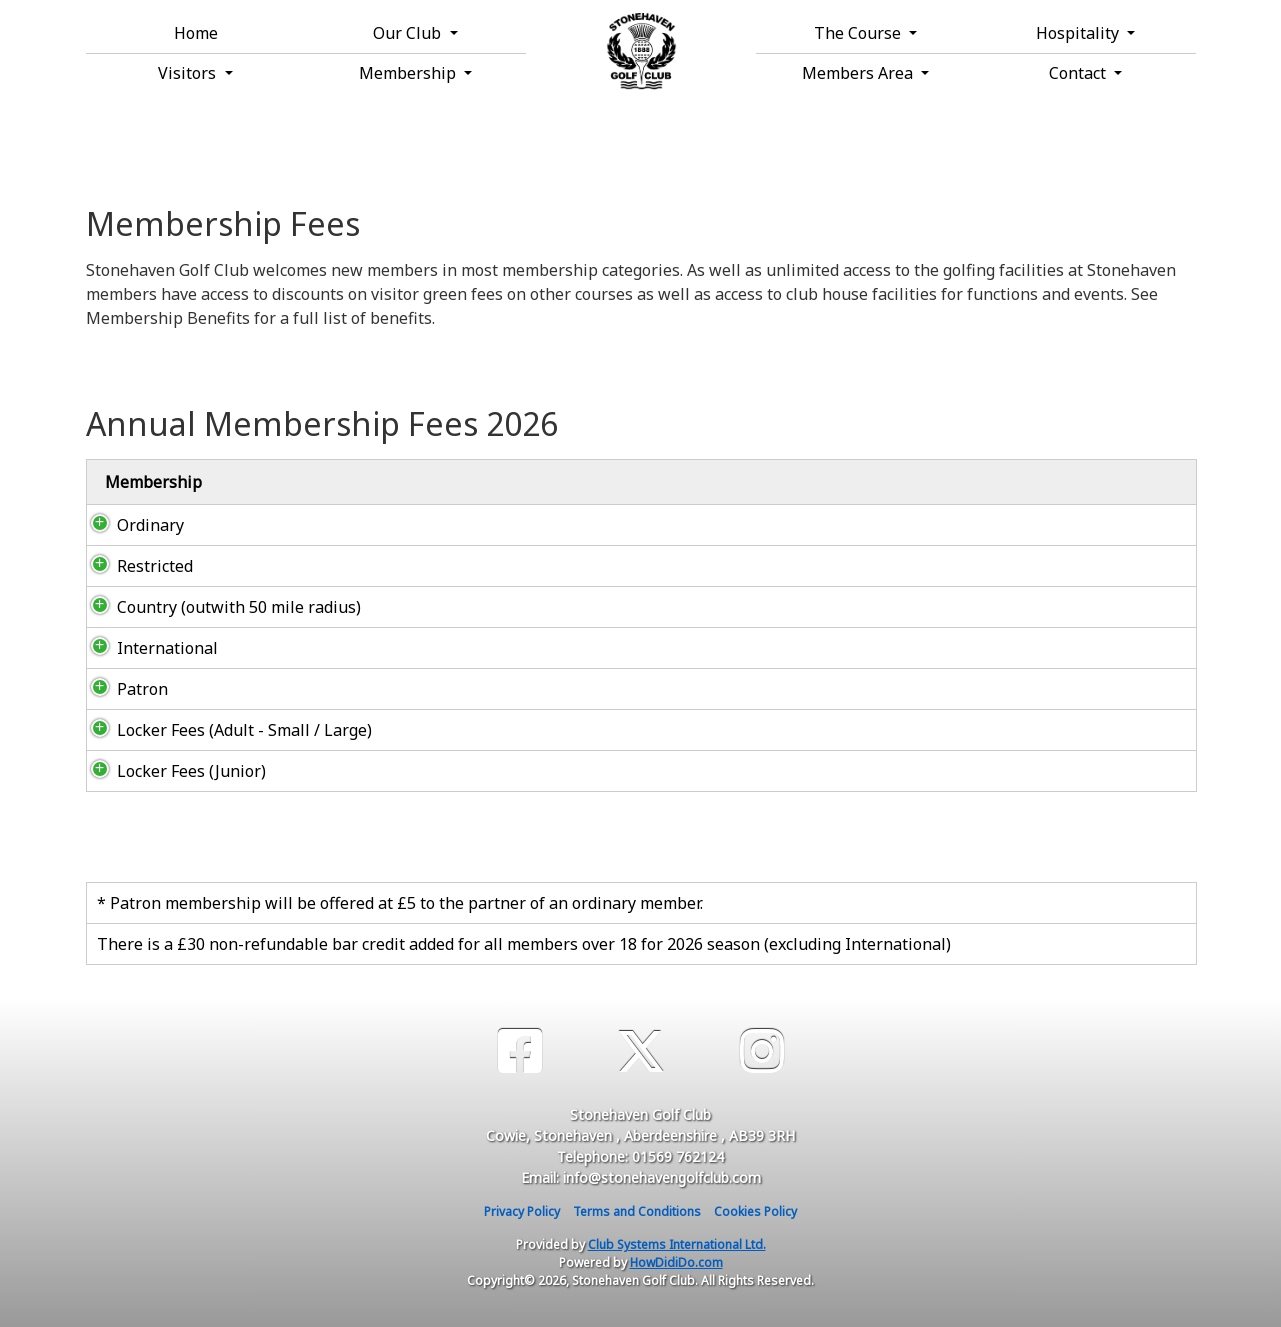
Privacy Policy (522, 1211)
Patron (122, 689)
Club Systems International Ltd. (677, 1244)
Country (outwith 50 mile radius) (221, 607)
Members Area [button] (859, 73)
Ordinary (130, 525)
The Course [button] (859, 33)
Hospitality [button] (1079, 33)
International (147, 648)
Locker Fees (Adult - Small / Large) (224, 730)
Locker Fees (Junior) (171, 771)
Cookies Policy (755, 1211)
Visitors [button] (189, 73)
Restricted (135, 566)
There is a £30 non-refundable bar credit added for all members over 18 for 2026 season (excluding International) (524, 944)
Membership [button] (409, 73)
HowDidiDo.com (676, 1262)
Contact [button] (1079, 73)
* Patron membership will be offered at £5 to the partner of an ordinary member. (400, 903)
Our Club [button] (409, 33)
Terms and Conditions (637, 1211)
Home (196, 33)
